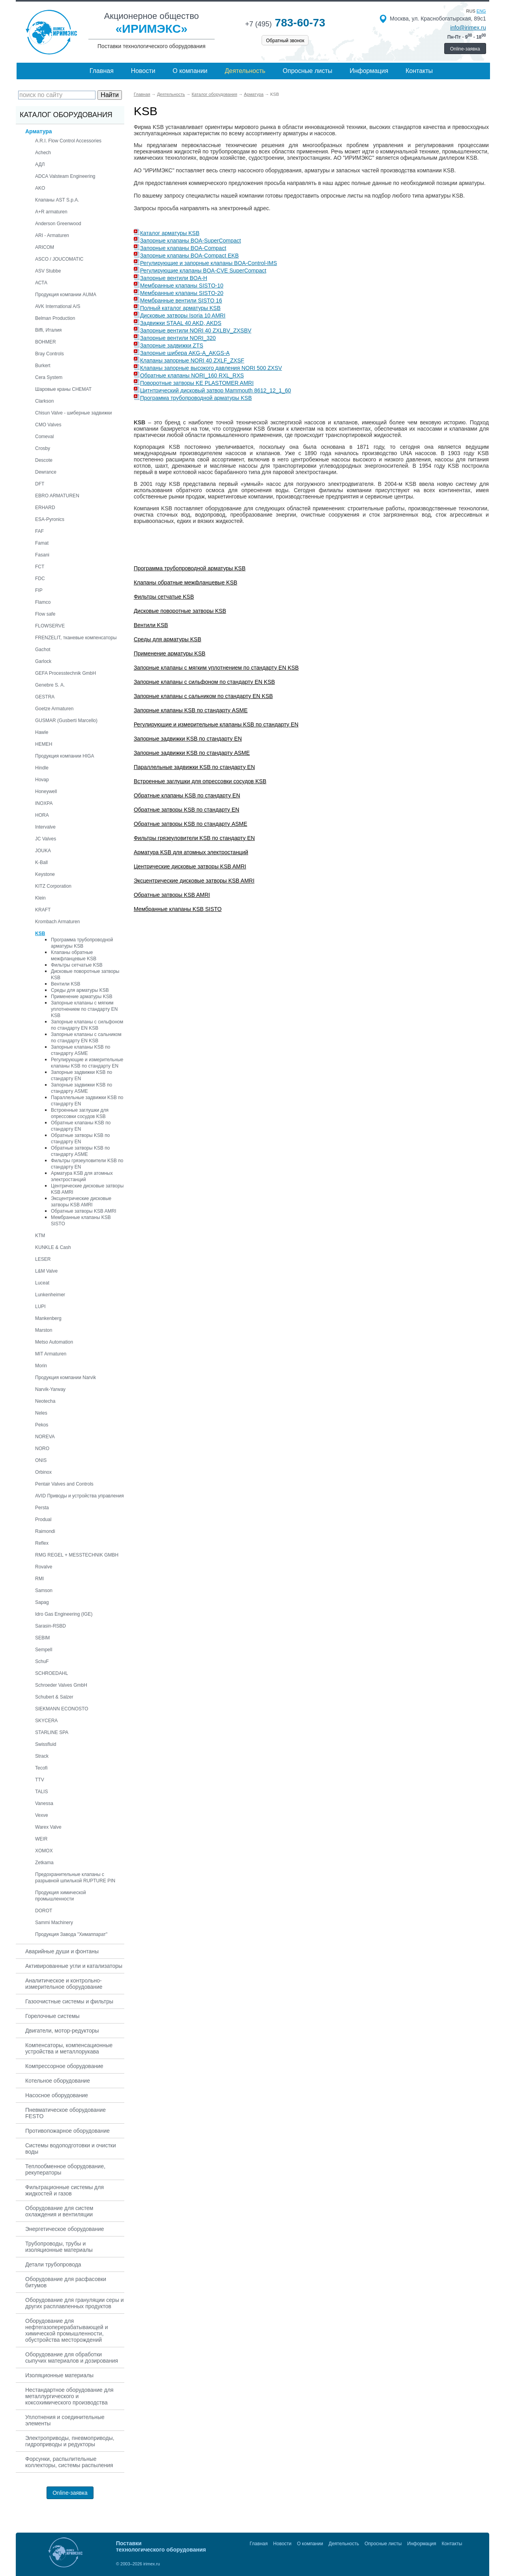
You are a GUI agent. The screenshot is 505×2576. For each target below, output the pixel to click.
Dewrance (45, 472)
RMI (39, 1578)
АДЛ (40, 164)
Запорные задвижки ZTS (171, 345)
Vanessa (44, 1803)
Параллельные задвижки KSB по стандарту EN (194, 767)
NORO (42, 1448)
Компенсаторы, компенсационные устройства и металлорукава (68, 2048)
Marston (43, 1330)
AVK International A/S (57, 306)
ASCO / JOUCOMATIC (59, 259)
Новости (143, 70)
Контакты (419, 70)
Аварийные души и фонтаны (62, 1951)
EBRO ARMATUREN (57, 495)
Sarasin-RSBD (50, 1626)
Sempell (43, 1649)
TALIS (41, 1791)
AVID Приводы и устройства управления (79, 1496)
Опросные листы (308, 70)
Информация (369, 70)
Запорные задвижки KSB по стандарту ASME (192, 753)
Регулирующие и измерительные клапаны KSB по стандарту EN (216, 724)
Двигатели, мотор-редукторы (62, 2030)
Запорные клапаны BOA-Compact (183, 248)
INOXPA (43, 803)
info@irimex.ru (468, 27)
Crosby (42, 448)
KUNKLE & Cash (53, 1247)
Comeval (44, 436)
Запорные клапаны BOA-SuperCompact (190, 240)
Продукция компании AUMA (65, 294)
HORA (42, 815)
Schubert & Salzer (54, 1697)
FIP (39, 590)
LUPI (40, 1306)
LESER (42, 1259)
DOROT (43, 1910)
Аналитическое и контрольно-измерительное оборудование (64, 1983)
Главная (102, 70)
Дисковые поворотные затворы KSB (180, 611)
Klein (40, 898)
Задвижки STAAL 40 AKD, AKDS (180, 323)
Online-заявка (465, 49)
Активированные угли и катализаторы (73, 1966)
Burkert (42, 365)
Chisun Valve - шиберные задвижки (73, 413)
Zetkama (44, 1862)
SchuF (42, 1661)
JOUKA (43, 850)
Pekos (41, 1425)
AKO (40, 188)
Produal (43, 1519)
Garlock (43, 661)
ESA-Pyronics (49, 519)
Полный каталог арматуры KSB (180, 308)
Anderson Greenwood (58, 223)
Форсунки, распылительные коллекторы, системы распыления (69, 2462)
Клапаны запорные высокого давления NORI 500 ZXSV (211, 368)
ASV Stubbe (48, 271)
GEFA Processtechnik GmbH (65, 673)
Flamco (42, 602)
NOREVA (45, 1436)
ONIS (41, 1460)
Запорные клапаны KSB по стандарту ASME (191, 710)
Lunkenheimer (50, 1294)
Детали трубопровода (53, 2264)
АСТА (41, 283)
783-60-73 (285, 23)
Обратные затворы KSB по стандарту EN (186, 809)
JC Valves (45, 839)
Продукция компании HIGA (64, 756)
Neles (41, 1413)
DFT (39, 484)
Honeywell (46, 791)
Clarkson (44, 401)
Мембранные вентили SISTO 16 (181, 300)
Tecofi (41, 1768)
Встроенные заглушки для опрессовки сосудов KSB (200, 781)
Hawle (41, 732)
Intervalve (45, 827)
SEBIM (42, 1638)
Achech (43, 152)
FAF (39, 531)
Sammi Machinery (54, 1922)
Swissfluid (45, 1744)
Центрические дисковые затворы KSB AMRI (190, 866)
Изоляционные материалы (59, 2375)
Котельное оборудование (57, 2081)
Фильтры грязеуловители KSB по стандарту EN (194, 838)
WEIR (41, 1839)
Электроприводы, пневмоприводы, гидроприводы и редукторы (69, 2441)
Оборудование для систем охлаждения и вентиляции (59, 2211)
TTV (39, 1780)
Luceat (42, 1283)
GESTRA (44, 697)
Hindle (42, 768)
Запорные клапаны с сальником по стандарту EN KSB (203, 696)
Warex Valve (48, 1827)
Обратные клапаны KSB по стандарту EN (187, 795)
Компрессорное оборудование (64, 2066)
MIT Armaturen (50, 1354)
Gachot (42, 649)
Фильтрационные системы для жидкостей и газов (64, 2190)
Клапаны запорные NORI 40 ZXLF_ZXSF (192, 360)
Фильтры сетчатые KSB (77, 965)
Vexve (41, 1815)
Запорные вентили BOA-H (173, 278)
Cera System (48, 377)
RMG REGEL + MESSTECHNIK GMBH (76, 1555)
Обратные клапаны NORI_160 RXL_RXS (192, 375)
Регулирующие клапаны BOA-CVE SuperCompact (203, 270)
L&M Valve (46, 1271)
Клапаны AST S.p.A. (57, 200)
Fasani (42, 555)
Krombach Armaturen (57, 921)
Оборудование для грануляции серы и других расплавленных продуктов (74, 2303)
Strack (42, 1756)
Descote (43, 460)
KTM (40, 1235)
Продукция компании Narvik (65, 1377)
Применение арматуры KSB (81, 996)
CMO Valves (48, 424)
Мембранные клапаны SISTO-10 (181, 285)
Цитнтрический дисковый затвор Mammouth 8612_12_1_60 (215, 390)
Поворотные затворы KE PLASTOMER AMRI (197, 383)
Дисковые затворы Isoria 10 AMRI (182, 315)
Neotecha (45, 1401)
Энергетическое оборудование (64, 2229)
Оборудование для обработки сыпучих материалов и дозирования (71, 2357)
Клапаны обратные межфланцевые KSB (185, 582)
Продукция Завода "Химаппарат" (71, 1934)
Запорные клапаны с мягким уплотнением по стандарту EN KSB (84, 1009)
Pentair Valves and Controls (64, 1484)
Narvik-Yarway (50, 1389)
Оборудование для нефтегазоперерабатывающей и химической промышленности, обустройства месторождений (66, 2330)
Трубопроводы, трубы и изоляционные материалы (59, 2246)
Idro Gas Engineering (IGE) (63, 1614)
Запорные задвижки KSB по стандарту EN (188, 738)
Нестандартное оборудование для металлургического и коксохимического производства (69, 2396)
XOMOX (44, 1851)
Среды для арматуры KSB (80, 990)
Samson (43, 1590)
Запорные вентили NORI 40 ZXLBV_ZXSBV (195, 330)
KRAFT (42, 910)
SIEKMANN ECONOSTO (61, 1709)
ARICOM (44, 247)
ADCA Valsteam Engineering (65, 176)
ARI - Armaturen (52, 235)
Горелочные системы (52, 2016)
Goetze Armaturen (54, 708)
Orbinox (43, 1472)
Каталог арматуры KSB (170, 233)
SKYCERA (46, 1720)
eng (481, 11)
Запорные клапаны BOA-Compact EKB (189, 255)
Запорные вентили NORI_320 (178, 338)
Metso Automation (54, 1342)
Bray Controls (49, 354)
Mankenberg (48, 1318)
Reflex (42, 1543)
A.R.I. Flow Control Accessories (68, 141)
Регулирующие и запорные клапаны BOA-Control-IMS (208, 263)
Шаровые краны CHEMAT (63, 389)
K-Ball (41, 862)
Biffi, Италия (48, 330)
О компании (190, 70)
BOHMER (45, 342)
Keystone (45, 874)
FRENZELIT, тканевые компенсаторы (76, 637)
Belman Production (55, 318)
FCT (39, 566)
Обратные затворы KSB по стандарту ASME (190, 824)
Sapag (42, 1602)
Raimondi (45, 1531)
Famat (42, 543)
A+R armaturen (51, 212)
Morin (41, 1365)
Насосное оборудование (56, 2095)
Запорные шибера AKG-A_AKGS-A (185, 353)
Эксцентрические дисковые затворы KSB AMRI (194, 880)
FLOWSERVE (50, 626)
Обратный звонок (285, 40)
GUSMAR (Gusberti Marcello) (66, 720)
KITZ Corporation (53, 886)
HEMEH (43, 744)
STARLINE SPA (51, 1732)
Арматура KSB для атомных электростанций (191, 852)
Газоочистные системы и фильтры (69, 2001)
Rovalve (43, 1567)
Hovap (42, 779)
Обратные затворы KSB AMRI (83, 1211)
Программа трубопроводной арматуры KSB (196, 398)
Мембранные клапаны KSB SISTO (178, 909)
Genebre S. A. (50, 685)
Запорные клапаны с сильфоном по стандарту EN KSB (204, 682)
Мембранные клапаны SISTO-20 (181, 293)
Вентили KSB (65, 984)
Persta (42, 1507)
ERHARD (45, 507)
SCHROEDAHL (51, 1673)
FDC (40, 578)
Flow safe (45, 614)
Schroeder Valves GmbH (61, 1685)
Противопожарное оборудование (67, 2131)
